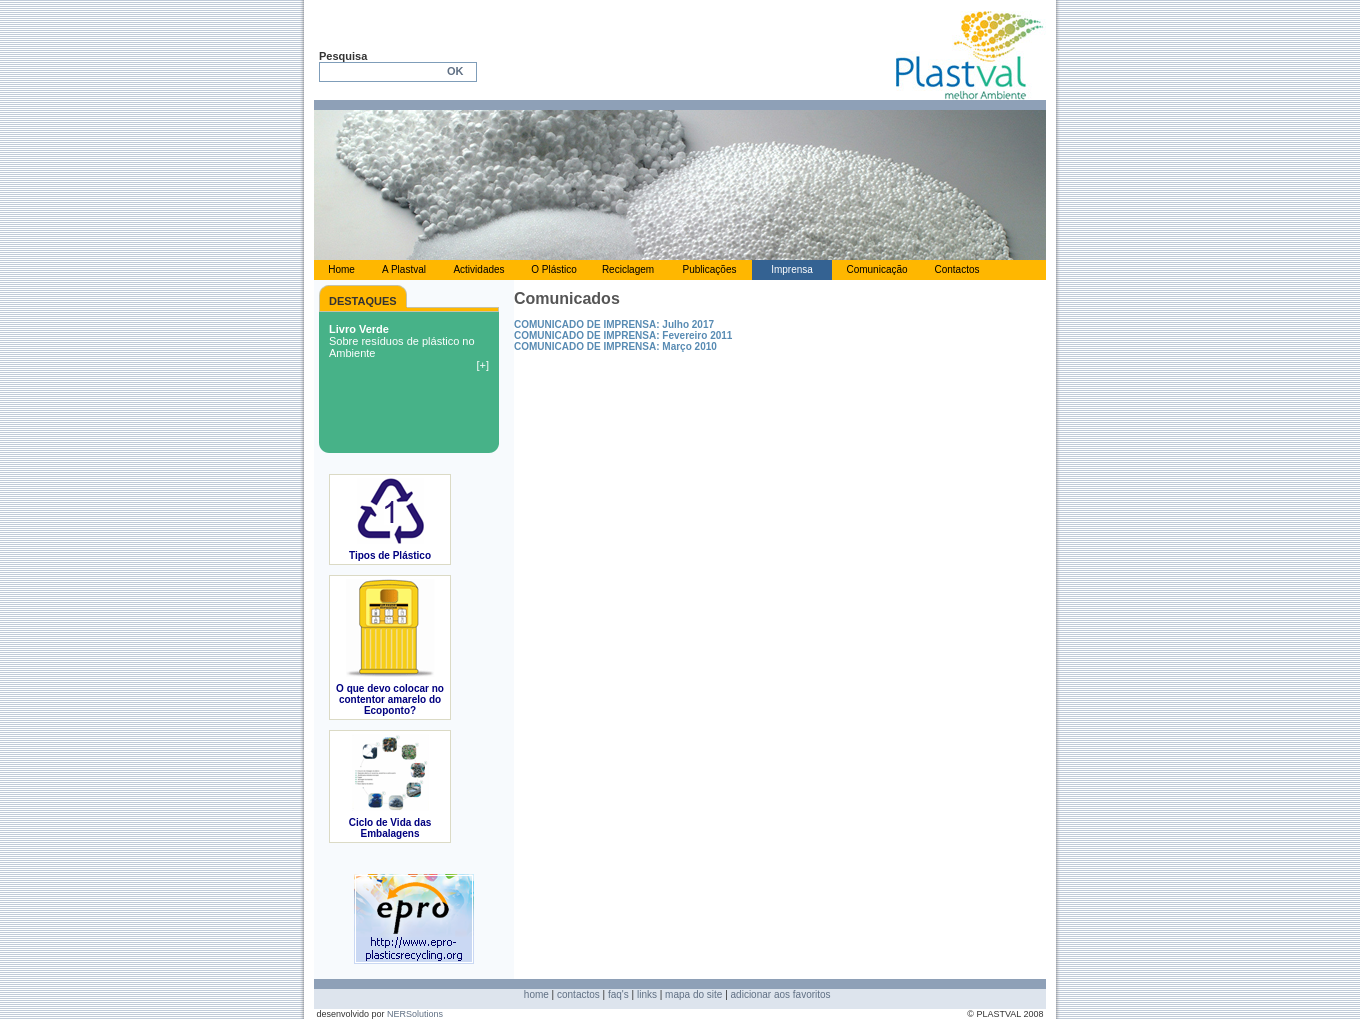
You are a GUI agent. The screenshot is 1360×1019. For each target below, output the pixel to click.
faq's (618, 994)
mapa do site (693, 994)
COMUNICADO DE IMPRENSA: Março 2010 (615, 346)
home (536, 994)
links (647, 994)
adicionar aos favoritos (781, 994)
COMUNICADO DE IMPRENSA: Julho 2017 (614, 324)
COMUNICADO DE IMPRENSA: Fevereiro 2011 (623, 335)
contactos (578, 994)
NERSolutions (415, 1014)
